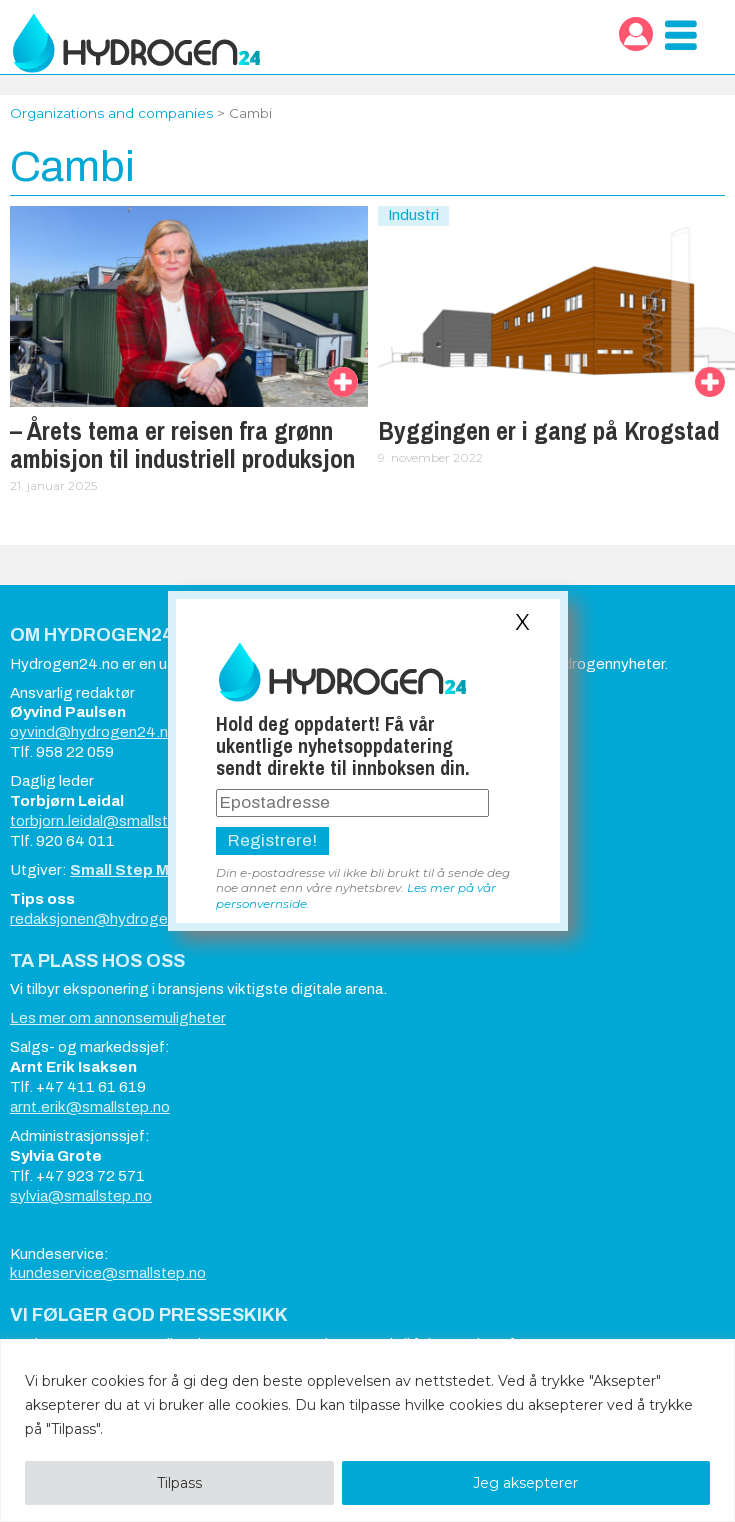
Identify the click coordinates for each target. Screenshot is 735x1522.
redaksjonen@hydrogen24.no (113, 919)
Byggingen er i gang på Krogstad (549, 431)
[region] (367, 1430)
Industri (413, 215)
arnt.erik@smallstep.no (90, 1107)
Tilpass (179, 1483)
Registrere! (272, 840)
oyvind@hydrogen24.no (93, 732)
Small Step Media (136, 870)
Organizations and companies (111, 113)
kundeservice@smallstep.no (108, 1273)
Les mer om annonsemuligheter (118, 1018)
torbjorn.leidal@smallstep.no (108, 821)
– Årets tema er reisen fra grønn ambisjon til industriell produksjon (182, 445)
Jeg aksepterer (525, 1483)
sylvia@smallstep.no (81, 1196)
